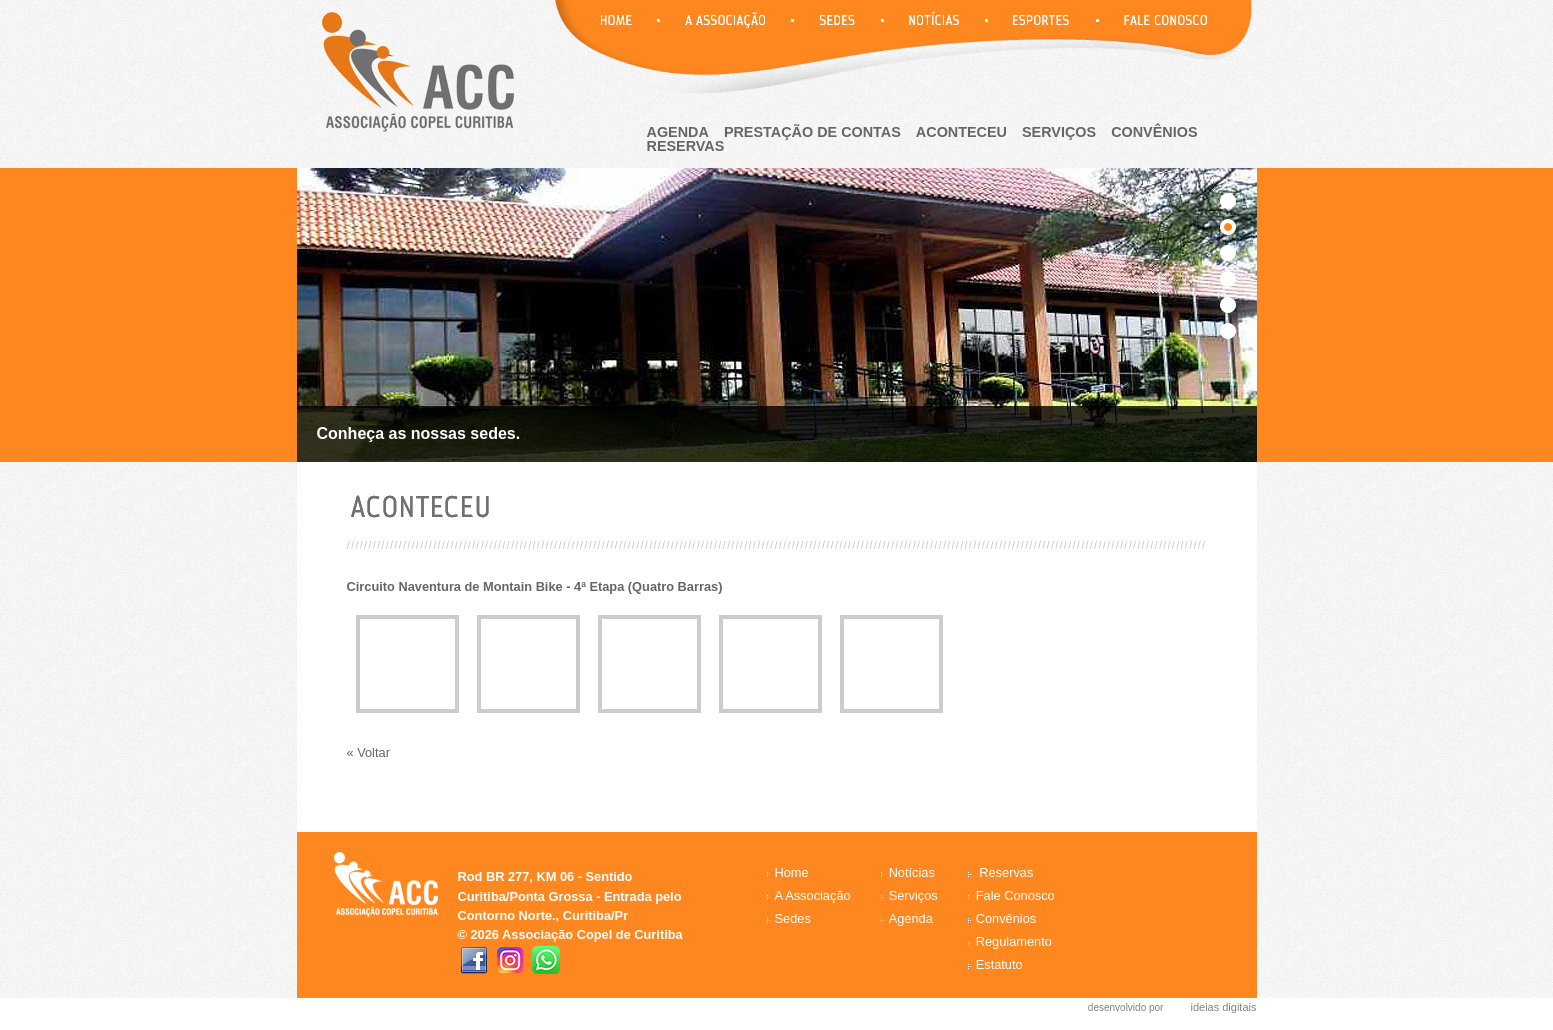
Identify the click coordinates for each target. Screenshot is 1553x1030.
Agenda (911, 918)
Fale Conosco (1015, 895)
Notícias (912, 872)
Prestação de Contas (812, 132)
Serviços (1059, 132)
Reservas (1006, 872)
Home (792, 872)
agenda (678, 132)
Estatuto (999, 964)
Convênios (1154, 132)
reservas (686, 146)
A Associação (813, 895)
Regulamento (1014, 941)
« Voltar (368, 752)
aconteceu (961, 132)
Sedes (793, 918)
